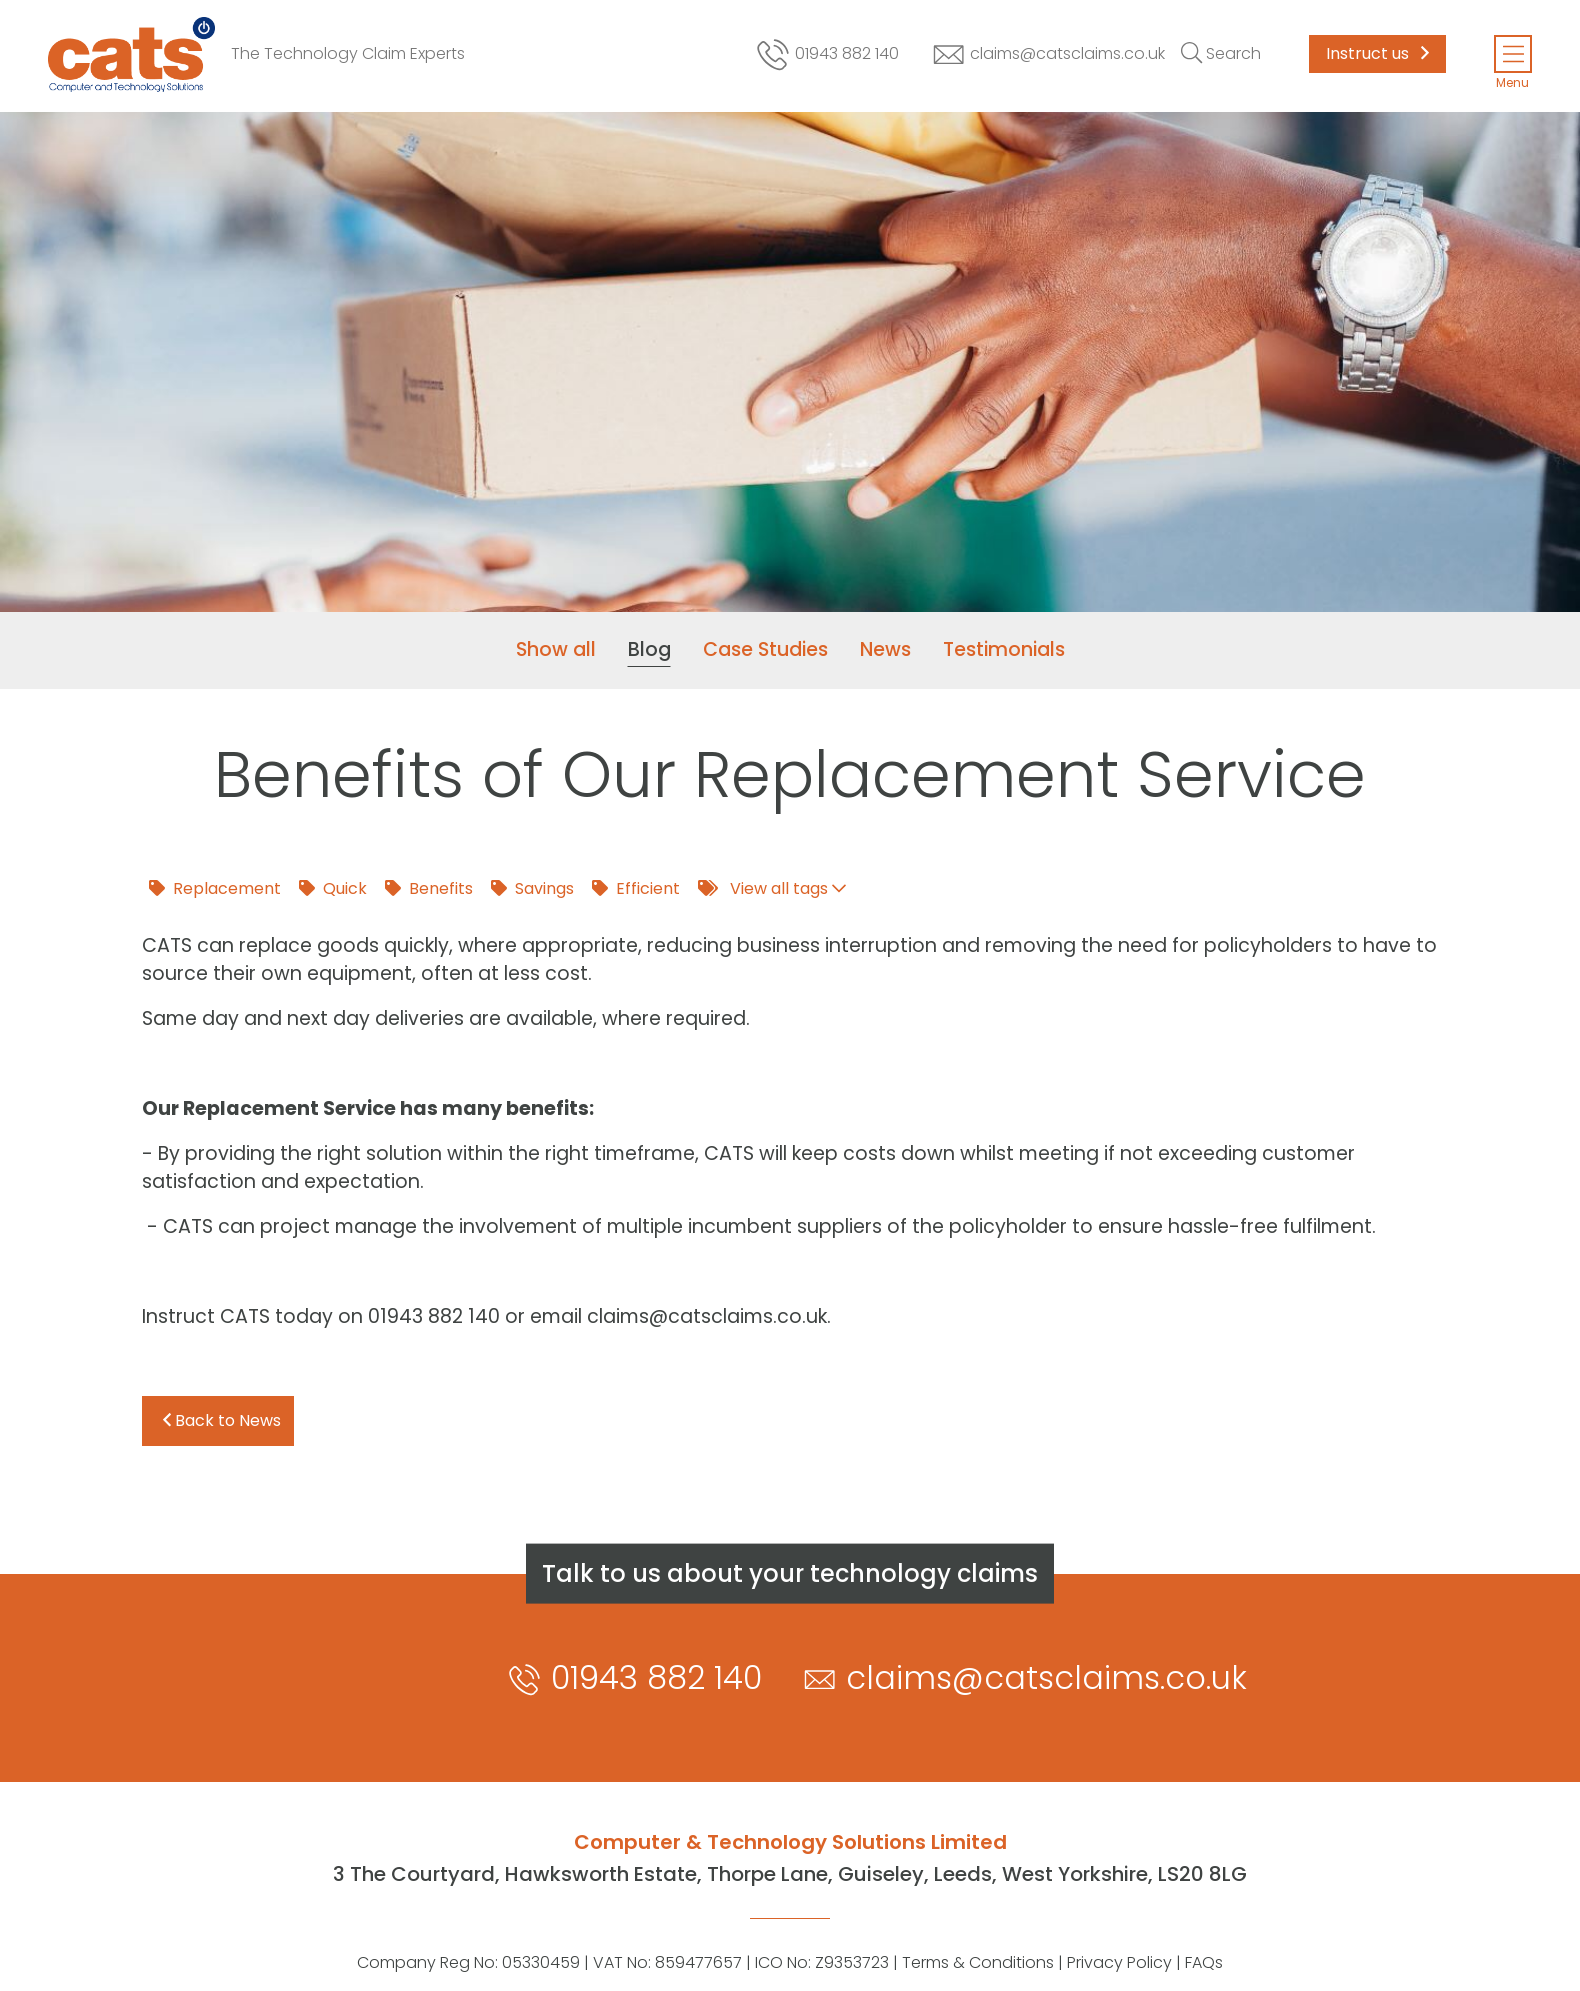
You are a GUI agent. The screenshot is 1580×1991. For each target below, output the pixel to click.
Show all (556, 649)
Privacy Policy (1119, 1962)
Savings (532, 888)
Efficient (636, 888)
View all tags (772, 888)
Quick (333, 888)
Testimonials (1004, 649)
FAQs (1204, 1962)
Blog (649, 649)
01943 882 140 (826, 54)
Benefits (429, 888)
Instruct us (1377, 53)
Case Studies (765, 649)
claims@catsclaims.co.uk (1048, 54)
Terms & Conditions (978, 1962)
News (885, 649)
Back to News (222, 1420)
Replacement (215, 888)
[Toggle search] (1221, 54)
